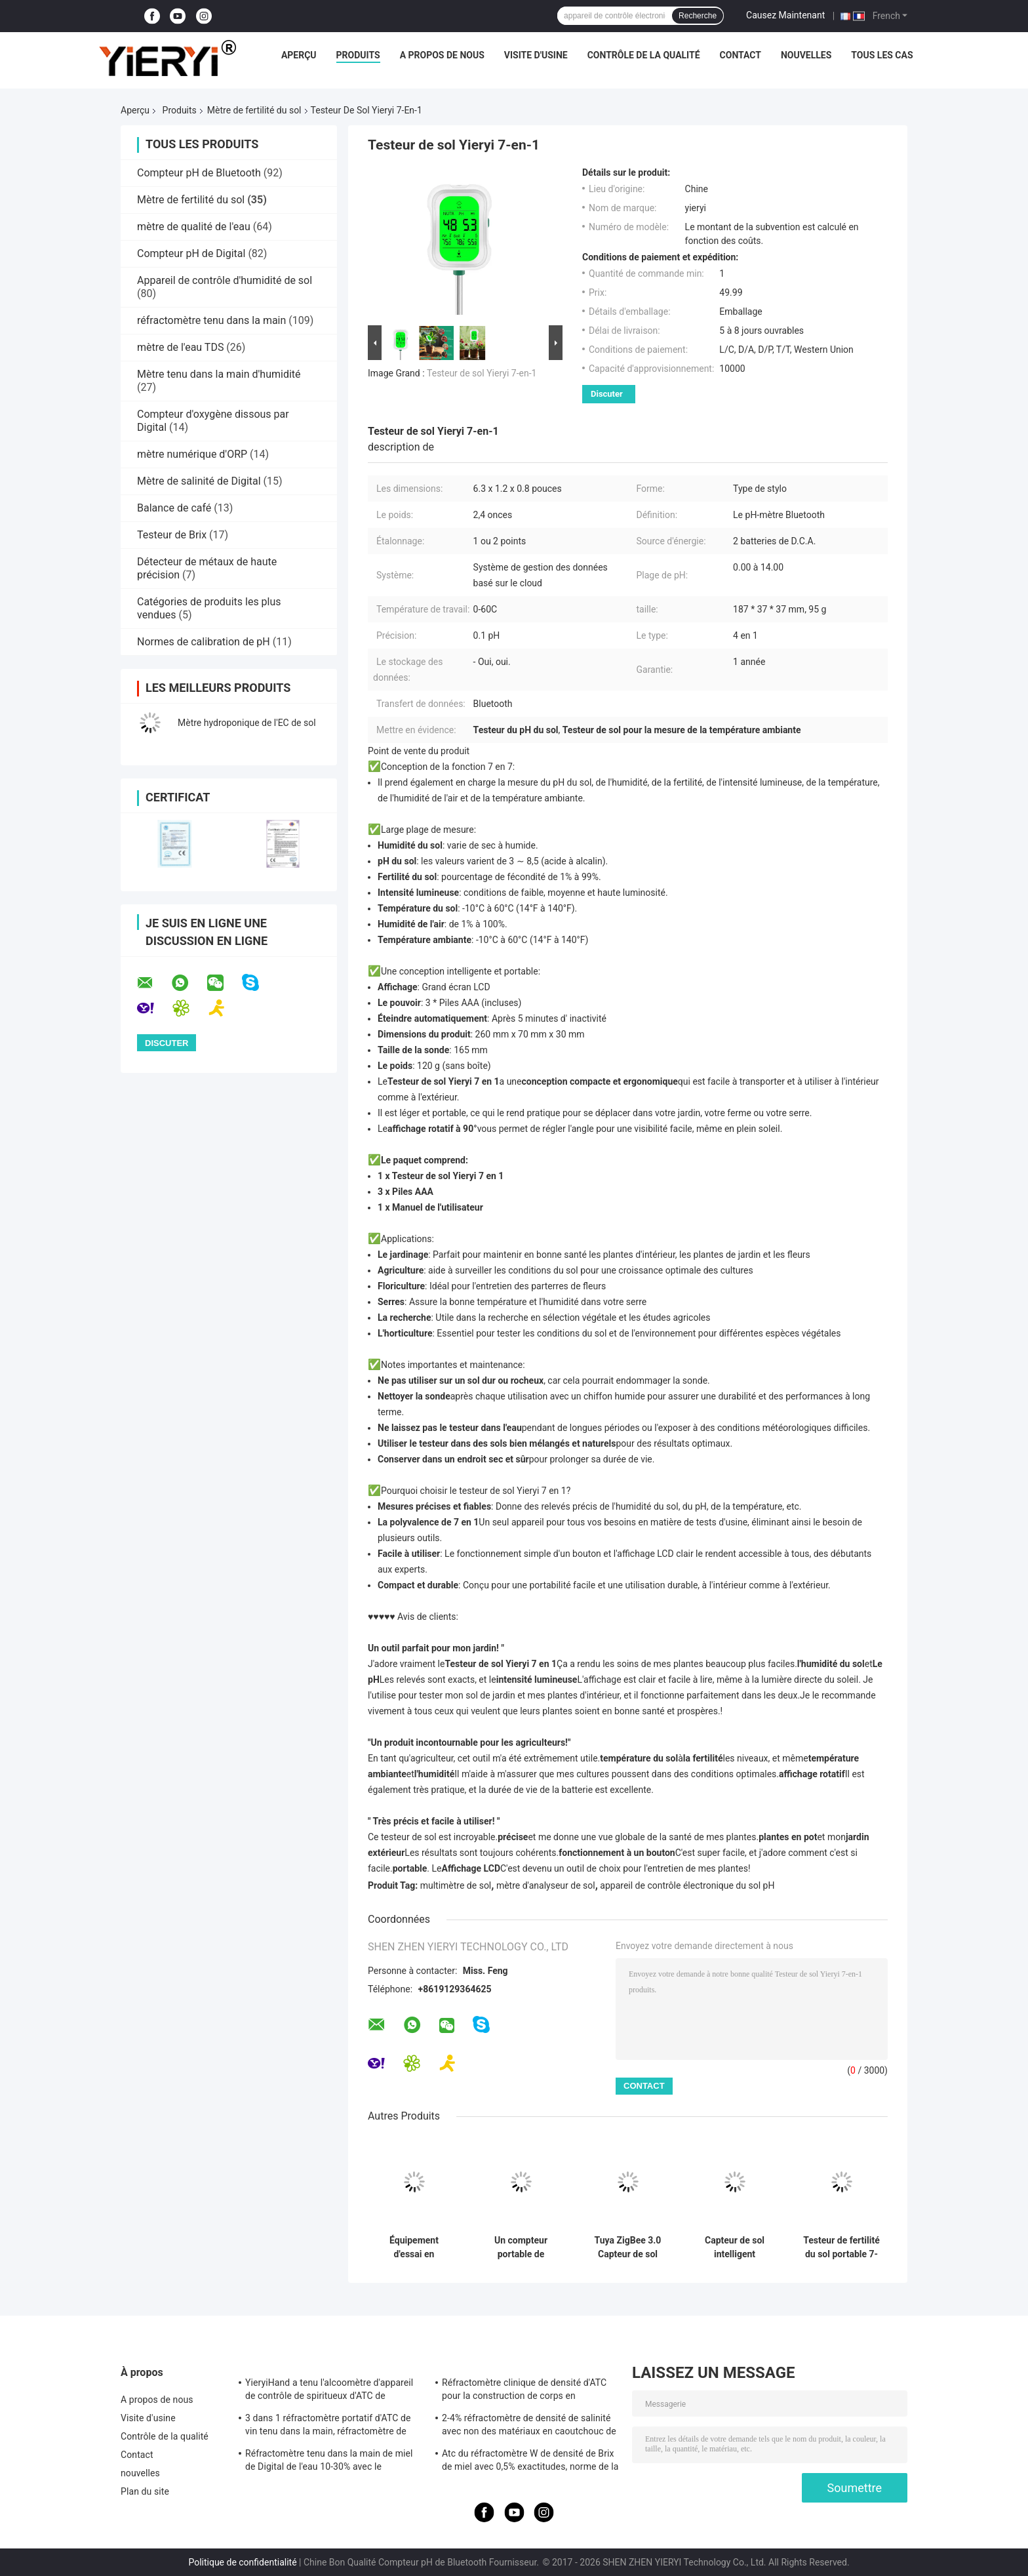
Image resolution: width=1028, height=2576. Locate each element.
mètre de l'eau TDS (180, 347)
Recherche (698, 15)
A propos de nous (442, 55)
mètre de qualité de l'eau (193, 226)
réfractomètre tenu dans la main (211, 320)
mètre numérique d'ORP (192, 454)
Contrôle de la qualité (643, 55)
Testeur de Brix (172, 535)
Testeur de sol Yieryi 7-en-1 (481, 373)
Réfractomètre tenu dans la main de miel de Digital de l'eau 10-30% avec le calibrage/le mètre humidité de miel (329, 2462)
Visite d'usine (536, 55)
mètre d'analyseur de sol (545, 1885)
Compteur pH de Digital (191, 253)
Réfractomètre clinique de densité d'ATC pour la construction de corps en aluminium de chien (524, 2391)
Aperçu (299, 55)
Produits (358, 55)
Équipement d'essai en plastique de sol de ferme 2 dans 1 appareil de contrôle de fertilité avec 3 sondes (413, 2247)
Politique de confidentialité (242, 2562)
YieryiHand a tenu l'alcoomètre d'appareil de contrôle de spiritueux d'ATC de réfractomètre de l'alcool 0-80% (329, 2391)
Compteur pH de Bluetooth (199, 173)
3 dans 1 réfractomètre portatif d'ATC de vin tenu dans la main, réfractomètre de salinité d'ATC (327, 2426)
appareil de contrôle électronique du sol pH (687, 1885)
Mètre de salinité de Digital (199, 481)
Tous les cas (882, 55)
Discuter (607, 394)
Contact (740, 55)
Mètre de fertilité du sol (254, 110)
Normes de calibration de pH (203, 641)
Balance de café (174, 508)
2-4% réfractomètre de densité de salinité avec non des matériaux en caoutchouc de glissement (529, 2426)
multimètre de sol (456, 1885)
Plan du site (145, 2491)
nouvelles (806, 55)
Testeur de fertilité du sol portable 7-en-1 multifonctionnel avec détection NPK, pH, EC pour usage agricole (841, 2247)
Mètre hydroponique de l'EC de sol (247, 722)
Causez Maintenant (785, 15)
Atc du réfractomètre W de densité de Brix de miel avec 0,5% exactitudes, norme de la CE (530, 2462)
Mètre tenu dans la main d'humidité (219, 374)
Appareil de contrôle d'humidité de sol (224, 280)
